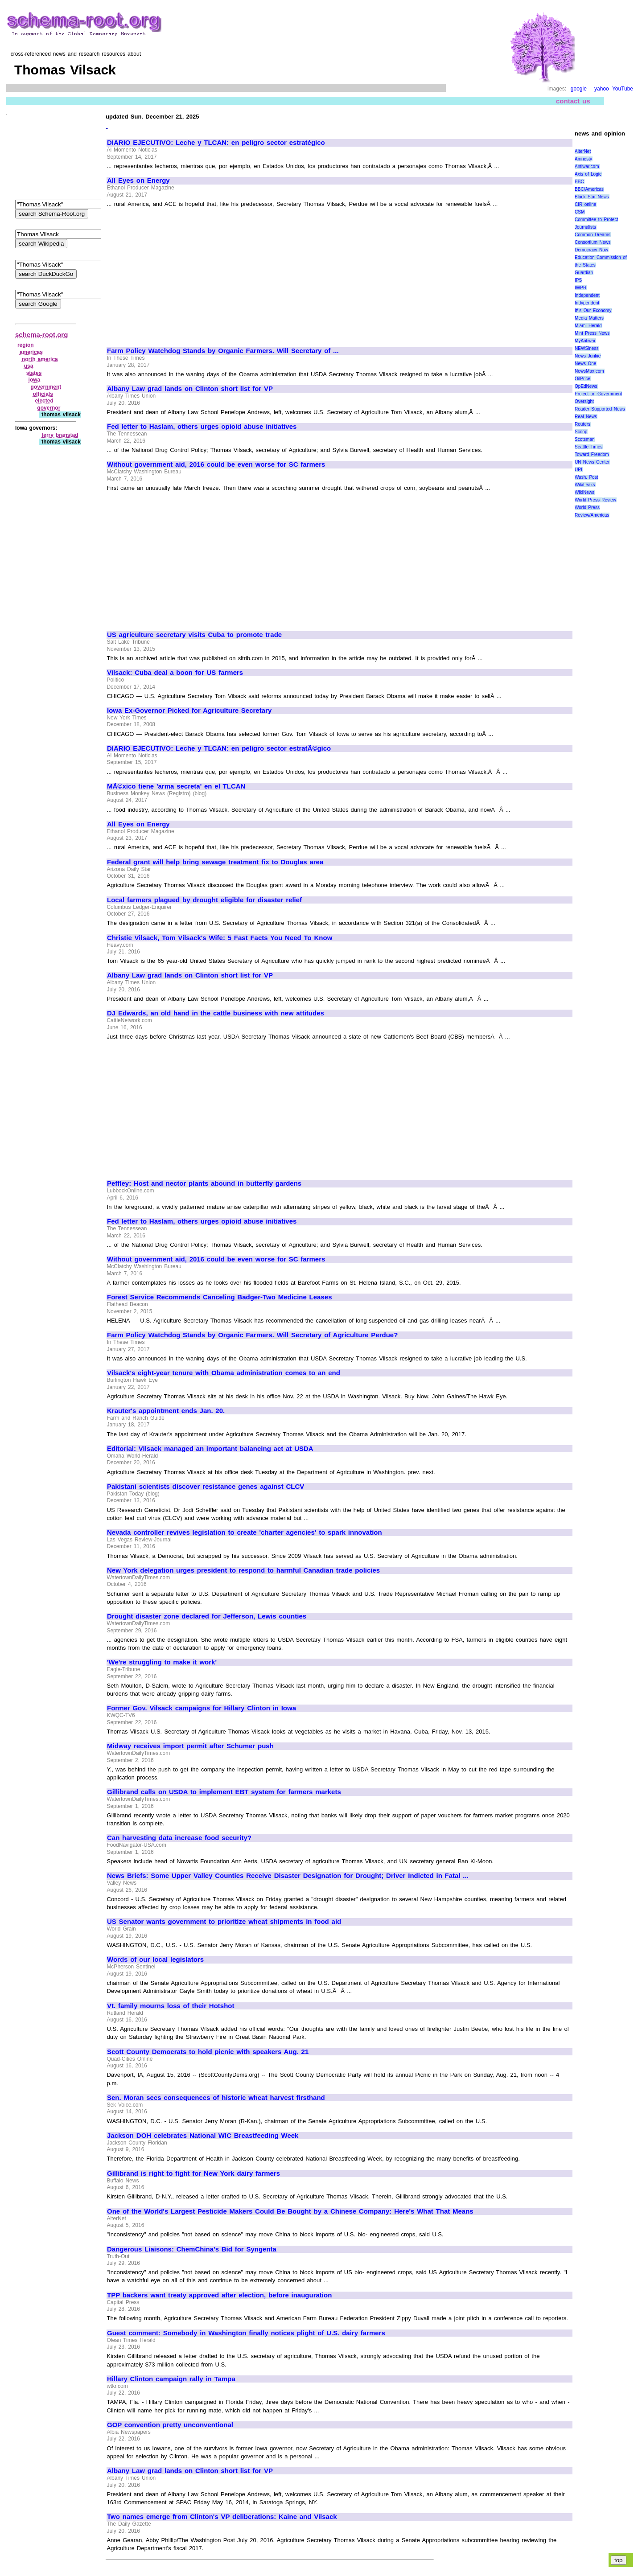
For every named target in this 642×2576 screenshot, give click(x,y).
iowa (35, 380)
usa (28, 366)
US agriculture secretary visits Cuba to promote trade (194, 634)
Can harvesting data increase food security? (179, 1837)
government (46, 387)
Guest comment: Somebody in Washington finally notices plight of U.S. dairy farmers (246, 2333)
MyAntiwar (585, 340)
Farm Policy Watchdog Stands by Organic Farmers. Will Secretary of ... (223, 350)
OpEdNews (586, 386)
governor (48, 408)
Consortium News (593, 242)
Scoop (581, 431)
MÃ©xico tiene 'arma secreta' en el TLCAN (176, 786)
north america (40, 359)
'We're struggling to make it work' (162, 1662)
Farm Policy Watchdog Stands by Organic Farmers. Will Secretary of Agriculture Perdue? (252, 1335)
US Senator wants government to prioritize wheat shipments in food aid (224, 1921)
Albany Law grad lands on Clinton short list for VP (190, 388)
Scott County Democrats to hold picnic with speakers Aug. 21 (208, 2051)
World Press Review (595, 499)
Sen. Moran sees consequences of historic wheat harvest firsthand (216, 2097)
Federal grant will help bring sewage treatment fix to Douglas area (215, 862)
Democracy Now (591, 249)
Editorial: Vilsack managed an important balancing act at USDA (210, 1448)
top (618, 2560)
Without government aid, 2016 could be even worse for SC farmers (216, 464)
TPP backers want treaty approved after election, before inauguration (219, 2295)
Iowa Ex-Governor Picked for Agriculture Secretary (189, 710)
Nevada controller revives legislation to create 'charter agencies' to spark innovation (244, 1532)
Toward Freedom (592, 454)
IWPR (580, 287)
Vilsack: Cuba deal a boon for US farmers (175, 672)
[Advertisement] (182, 273)
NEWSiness (586, 348)
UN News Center (592, 462)
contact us (573, 101)
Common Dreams (592, 234)
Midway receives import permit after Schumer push (190, 1746)
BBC (579, 181)
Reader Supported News (600, 409)
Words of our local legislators (155, 1959)
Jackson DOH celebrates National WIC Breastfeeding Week (202, 2135)
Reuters (582, 424)
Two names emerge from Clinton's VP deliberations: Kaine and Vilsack (222, 2516)
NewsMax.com (589, 371)
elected (44, 401)
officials (43, 394)
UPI (578, 469)
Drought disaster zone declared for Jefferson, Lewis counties (206, 1616)
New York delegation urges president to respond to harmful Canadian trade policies (243, 1570)
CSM (579, 212)
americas (31, 352)
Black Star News (592, 196)
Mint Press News (592, 333)
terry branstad (59, 435)
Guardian (584, 272)
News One (585, 363)
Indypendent (587, 302)
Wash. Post (586, 477)
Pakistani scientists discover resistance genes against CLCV (205, 1486)
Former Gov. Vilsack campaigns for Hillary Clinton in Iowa (201, 1708)
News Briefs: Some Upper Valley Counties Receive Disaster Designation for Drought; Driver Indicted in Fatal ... (288, 1875)
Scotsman (584, 439)
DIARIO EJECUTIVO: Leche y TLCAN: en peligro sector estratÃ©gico (219, 748)
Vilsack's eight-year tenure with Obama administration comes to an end (223, 1372)
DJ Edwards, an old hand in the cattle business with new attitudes (215, 1013)
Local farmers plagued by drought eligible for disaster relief (204, 900)
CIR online (585, 204)
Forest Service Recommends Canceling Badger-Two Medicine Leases (219, 1297)
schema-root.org (41, 334)
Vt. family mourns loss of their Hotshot (170, 2005)
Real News (586, 416)
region (25, 345)
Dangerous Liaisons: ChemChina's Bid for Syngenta (191, 2249)
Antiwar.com (587, 166)
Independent (587, 295)
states (34, 373)
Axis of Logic (588, 174)
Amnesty (583, 158)
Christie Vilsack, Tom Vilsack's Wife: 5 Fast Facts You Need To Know (219, 937)
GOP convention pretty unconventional (170, 2424)
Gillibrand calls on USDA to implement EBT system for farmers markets (224, 1791)
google (579, 89)
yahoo (601, 89)
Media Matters (589, 318)
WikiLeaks (585, 484)
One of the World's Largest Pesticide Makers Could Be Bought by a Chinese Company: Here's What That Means (290, 2211)
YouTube (622, 89)
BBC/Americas (589, 189)
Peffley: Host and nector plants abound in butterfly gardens (204, 1183)
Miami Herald (588, 325)
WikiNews (584, 492)
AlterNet (583, 151)
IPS (578, 280)
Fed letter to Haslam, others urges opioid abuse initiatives (201, 426)
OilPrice (582, 378)
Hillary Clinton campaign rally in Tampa (171, 2379)
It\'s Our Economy (593, 310)
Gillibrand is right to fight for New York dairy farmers (193, 2173)
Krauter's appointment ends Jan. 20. (166, 1410)
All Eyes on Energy (138, 180)
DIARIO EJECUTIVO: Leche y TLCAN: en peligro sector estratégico (216, 142)
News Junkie (588, 355)
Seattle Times (588, 446)
